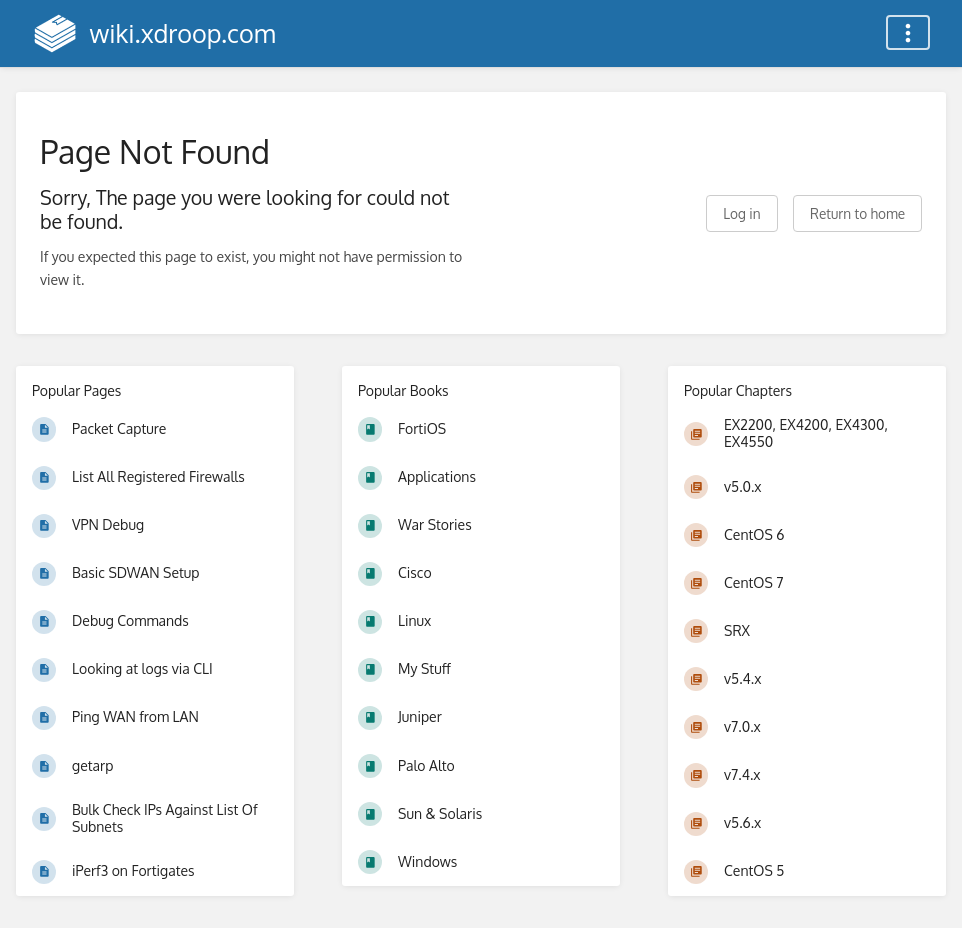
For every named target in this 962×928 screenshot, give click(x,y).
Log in (741, 213)
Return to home (857, 213)
